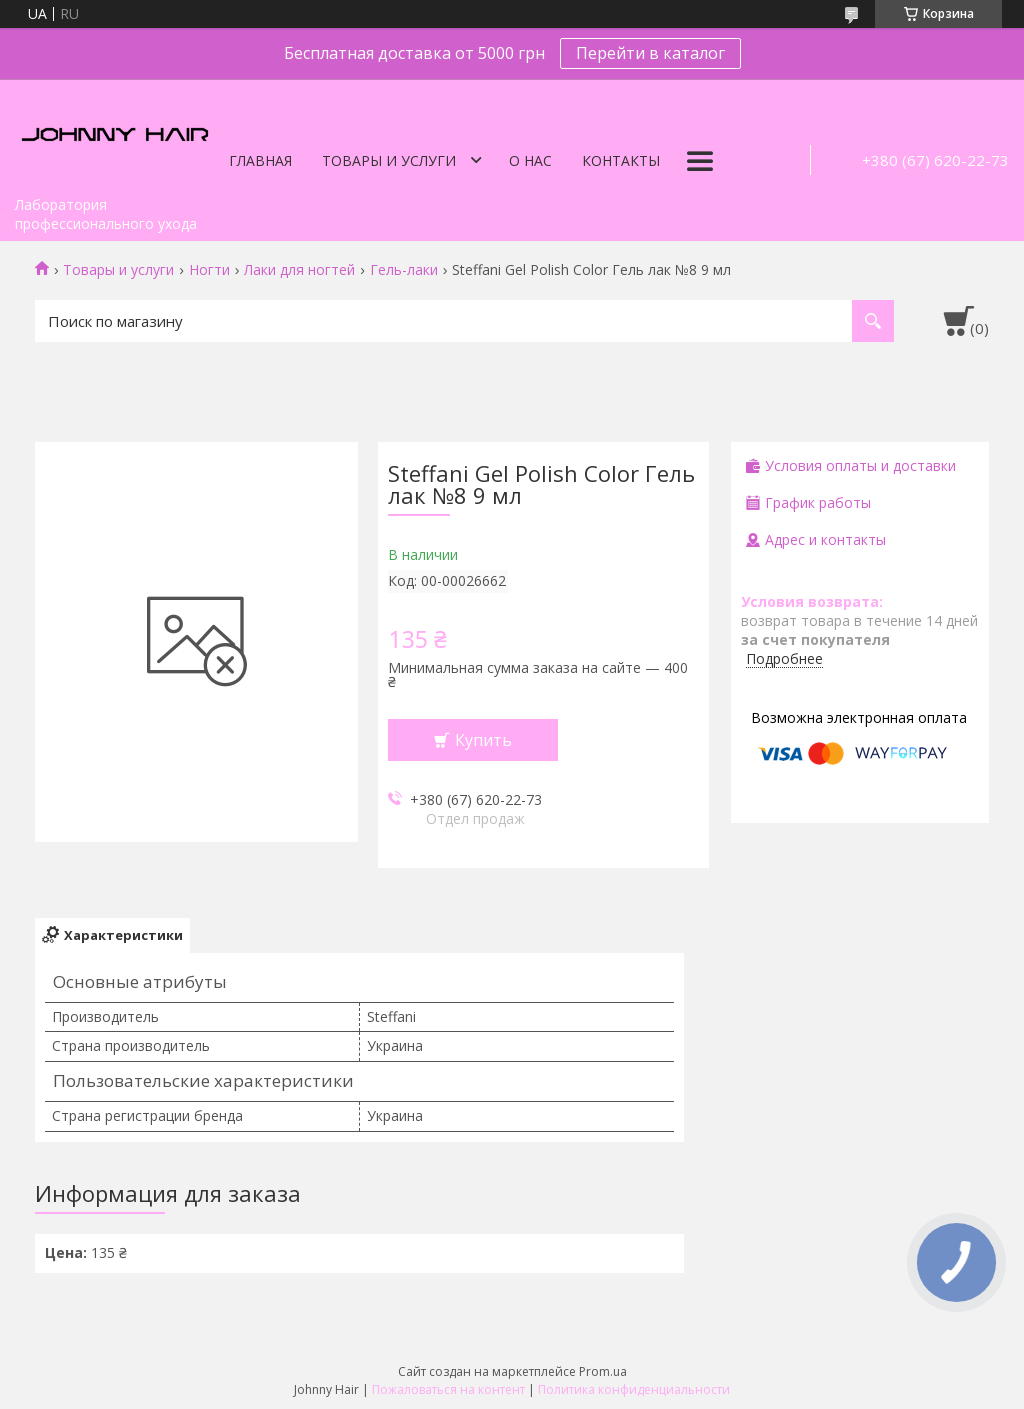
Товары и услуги (389, 160)
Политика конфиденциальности (634, 1389)
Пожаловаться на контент (448, 1389)
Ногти (209, 270)
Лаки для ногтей (299, 270)
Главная (260, 160)
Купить (483, 740)
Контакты (621, 160)
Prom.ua (603, 1371)
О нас (530, 160)
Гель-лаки (404, 270)
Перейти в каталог (650, 53)
